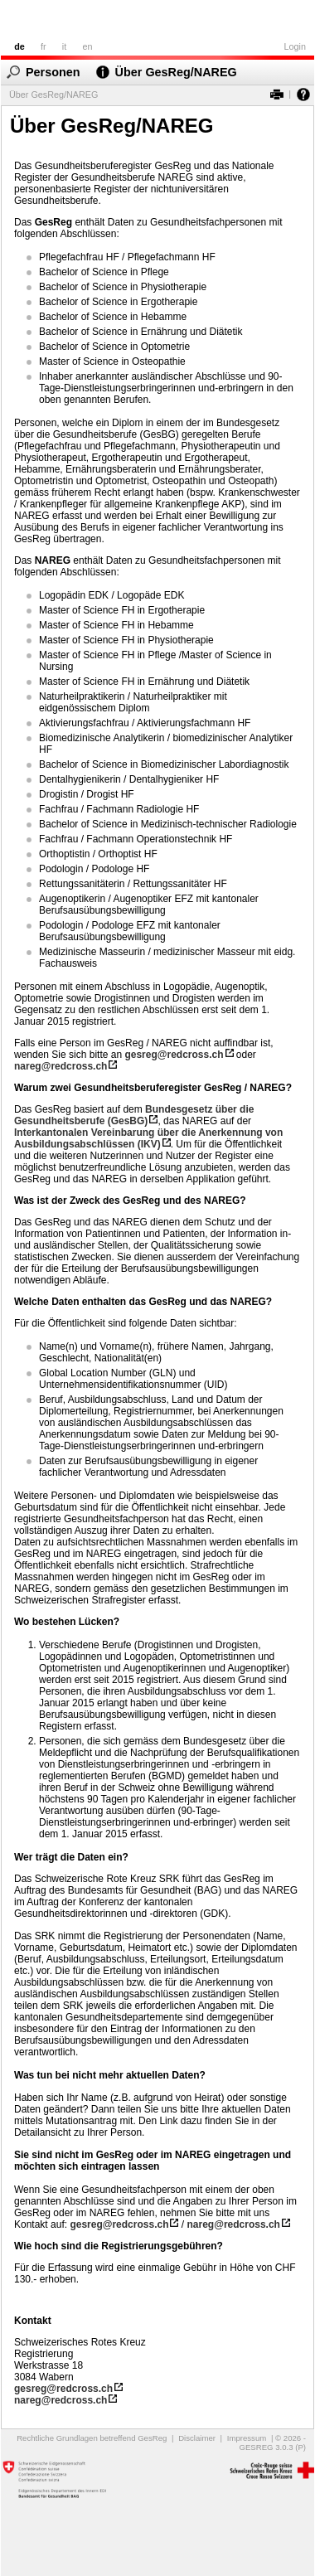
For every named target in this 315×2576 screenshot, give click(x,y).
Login (295, 46)
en (87, 46)
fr (43, 46)
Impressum (246, 2438)
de (19, 46)
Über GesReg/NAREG (176, 72)
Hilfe (300, 94)
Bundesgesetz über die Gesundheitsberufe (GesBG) (134, 1115)
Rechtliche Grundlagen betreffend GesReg (92, 2438)
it (64, 46)
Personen (53, 72)
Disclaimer (197, 2438)
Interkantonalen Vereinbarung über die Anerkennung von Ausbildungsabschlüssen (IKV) (148, 1138)
